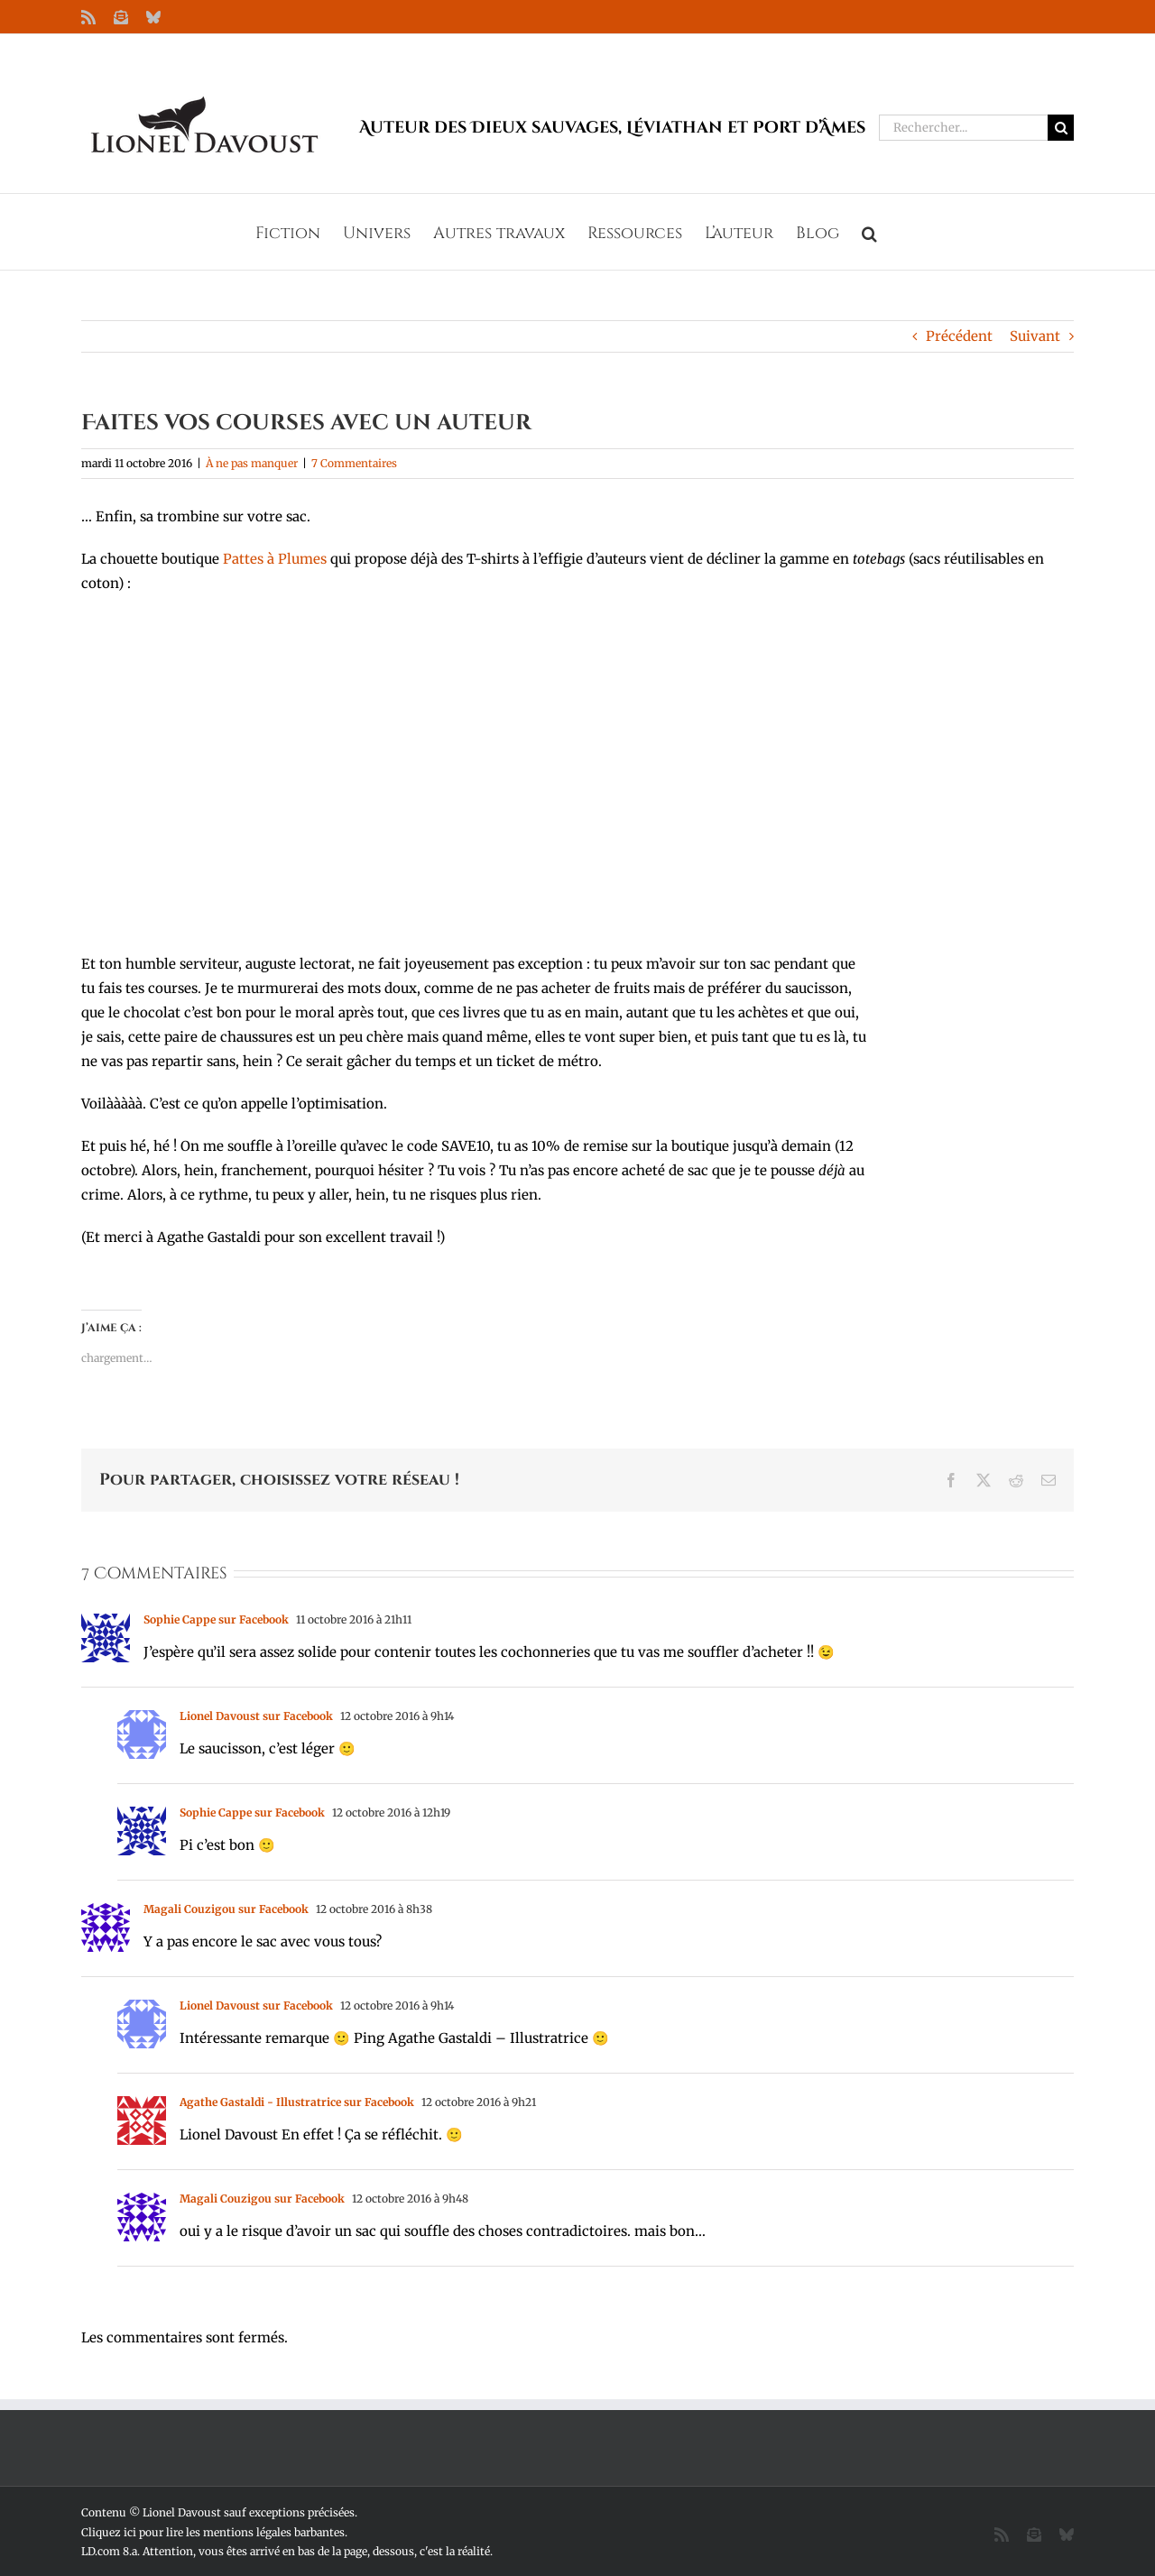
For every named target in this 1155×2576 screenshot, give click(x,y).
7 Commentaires (354, 463)
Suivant (1035, 336)
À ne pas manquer (252, 463)
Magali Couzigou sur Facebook (226, 1909)
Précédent (959, 336)
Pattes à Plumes (275, 558)
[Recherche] (1061, 128)
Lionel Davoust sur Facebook (256, 1716)
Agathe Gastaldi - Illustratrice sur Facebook (297, 2102)
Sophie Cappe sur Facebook (216, 1619)
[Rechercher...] (963, 128)
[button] (869, 232)
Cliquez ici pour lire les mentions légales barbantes (213, 2532)
